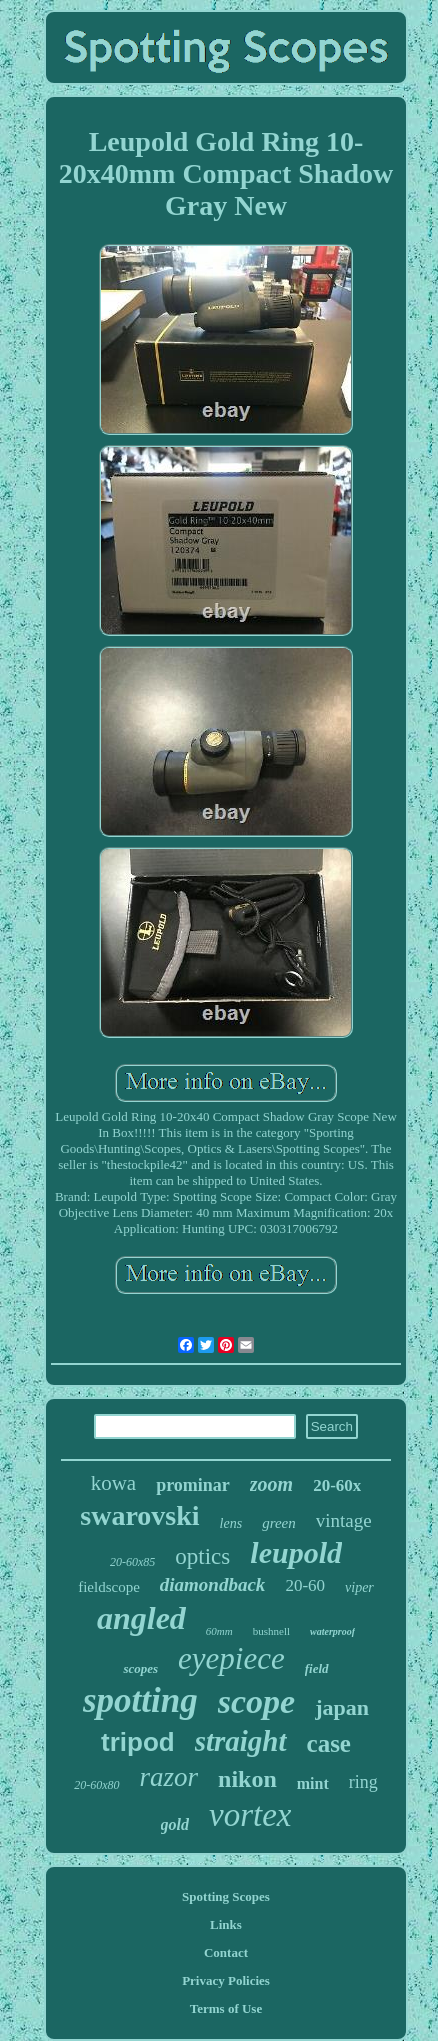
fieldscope (109, 1587)
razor (169, 1777)
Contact (226, 1952)
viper (359, 1587)
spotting (140, 1700)
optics (202, 1556)
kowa (114, 1483)
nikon (247, 1779)
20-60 (305, 1585)
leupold (296, 1552)
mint (313, 1783)
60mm (219, 1631)
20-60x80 (96, 1785)
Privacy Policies (226, 1980)
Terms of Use (226, 2008)
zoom (271, 1484)
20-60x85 (132, 1562)
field (317, 1668)
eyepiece (231, 1658)
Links (226, 1924)
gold (175, 1824)
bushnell (271, 1631)
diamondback (213, 1584)
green (279, 1523)
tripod (138, 1742)
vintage (344, 1520)
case (329, 1743)
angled (141, 1618)
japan (342, 1707)
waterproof (332, 1631)
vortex (250, 1815)
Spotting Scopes (226, 1896)
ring (363, 1782)
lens (231, 1523)
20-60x (337, 1485)
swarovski (139, 1515)
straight (241, 1741)
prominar (193, 1485)
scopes (140, 1668)
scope (256, 1701)
